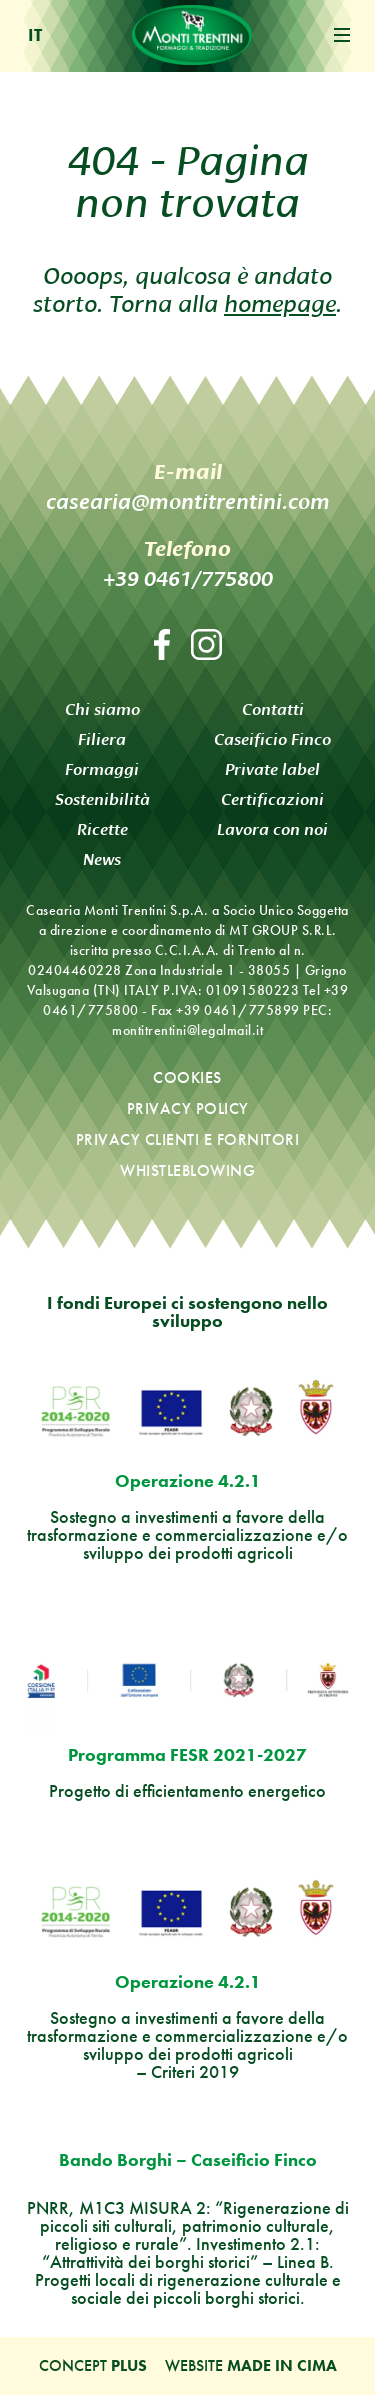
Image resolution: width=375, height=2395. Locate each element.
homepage (280, 301)
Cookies (187, 1077)
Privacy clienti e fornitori (188, 1139)
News (102, 859)
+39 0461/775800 (188, 578)
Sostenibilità (102, 799)
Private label (272, 769)
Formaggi (102, 769)
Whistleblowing (187, 1170)
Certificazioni (272, 799)
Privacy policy (188, 1108)
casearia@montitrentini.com (188, 501)
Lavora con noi (272, 829)
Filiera (102, 739)
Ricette (102, 829)
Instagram (206, 644)
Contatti (273, 709)
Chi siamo (102, 709)
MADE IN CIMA (282, 2365)
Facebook (162, 644)
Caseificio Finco (272, 739)
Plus (129, 2365)
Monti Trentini (192, 35)
